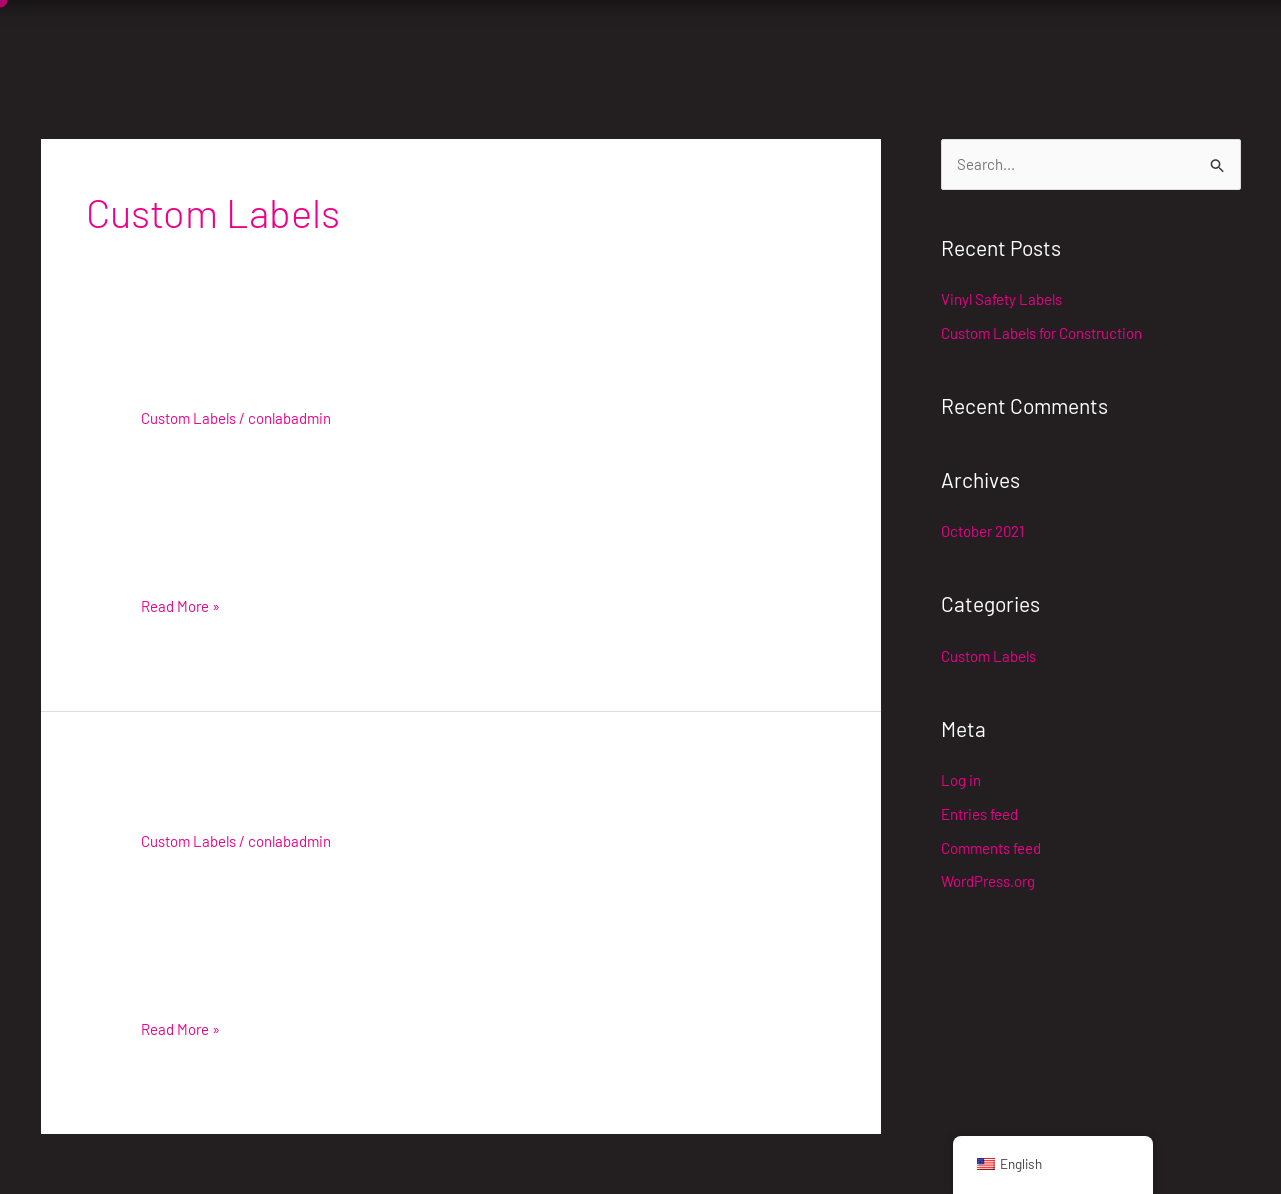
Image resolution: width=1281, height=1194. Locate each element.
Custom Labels (188, 418)
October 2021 (982, 531)
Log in (961, 780)
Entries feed (979, 814)
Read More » (180, 604)
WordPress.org (988, 881)
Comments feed (991, 848)
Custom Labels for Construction (319, 808)
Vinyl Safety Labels (246, 385)
